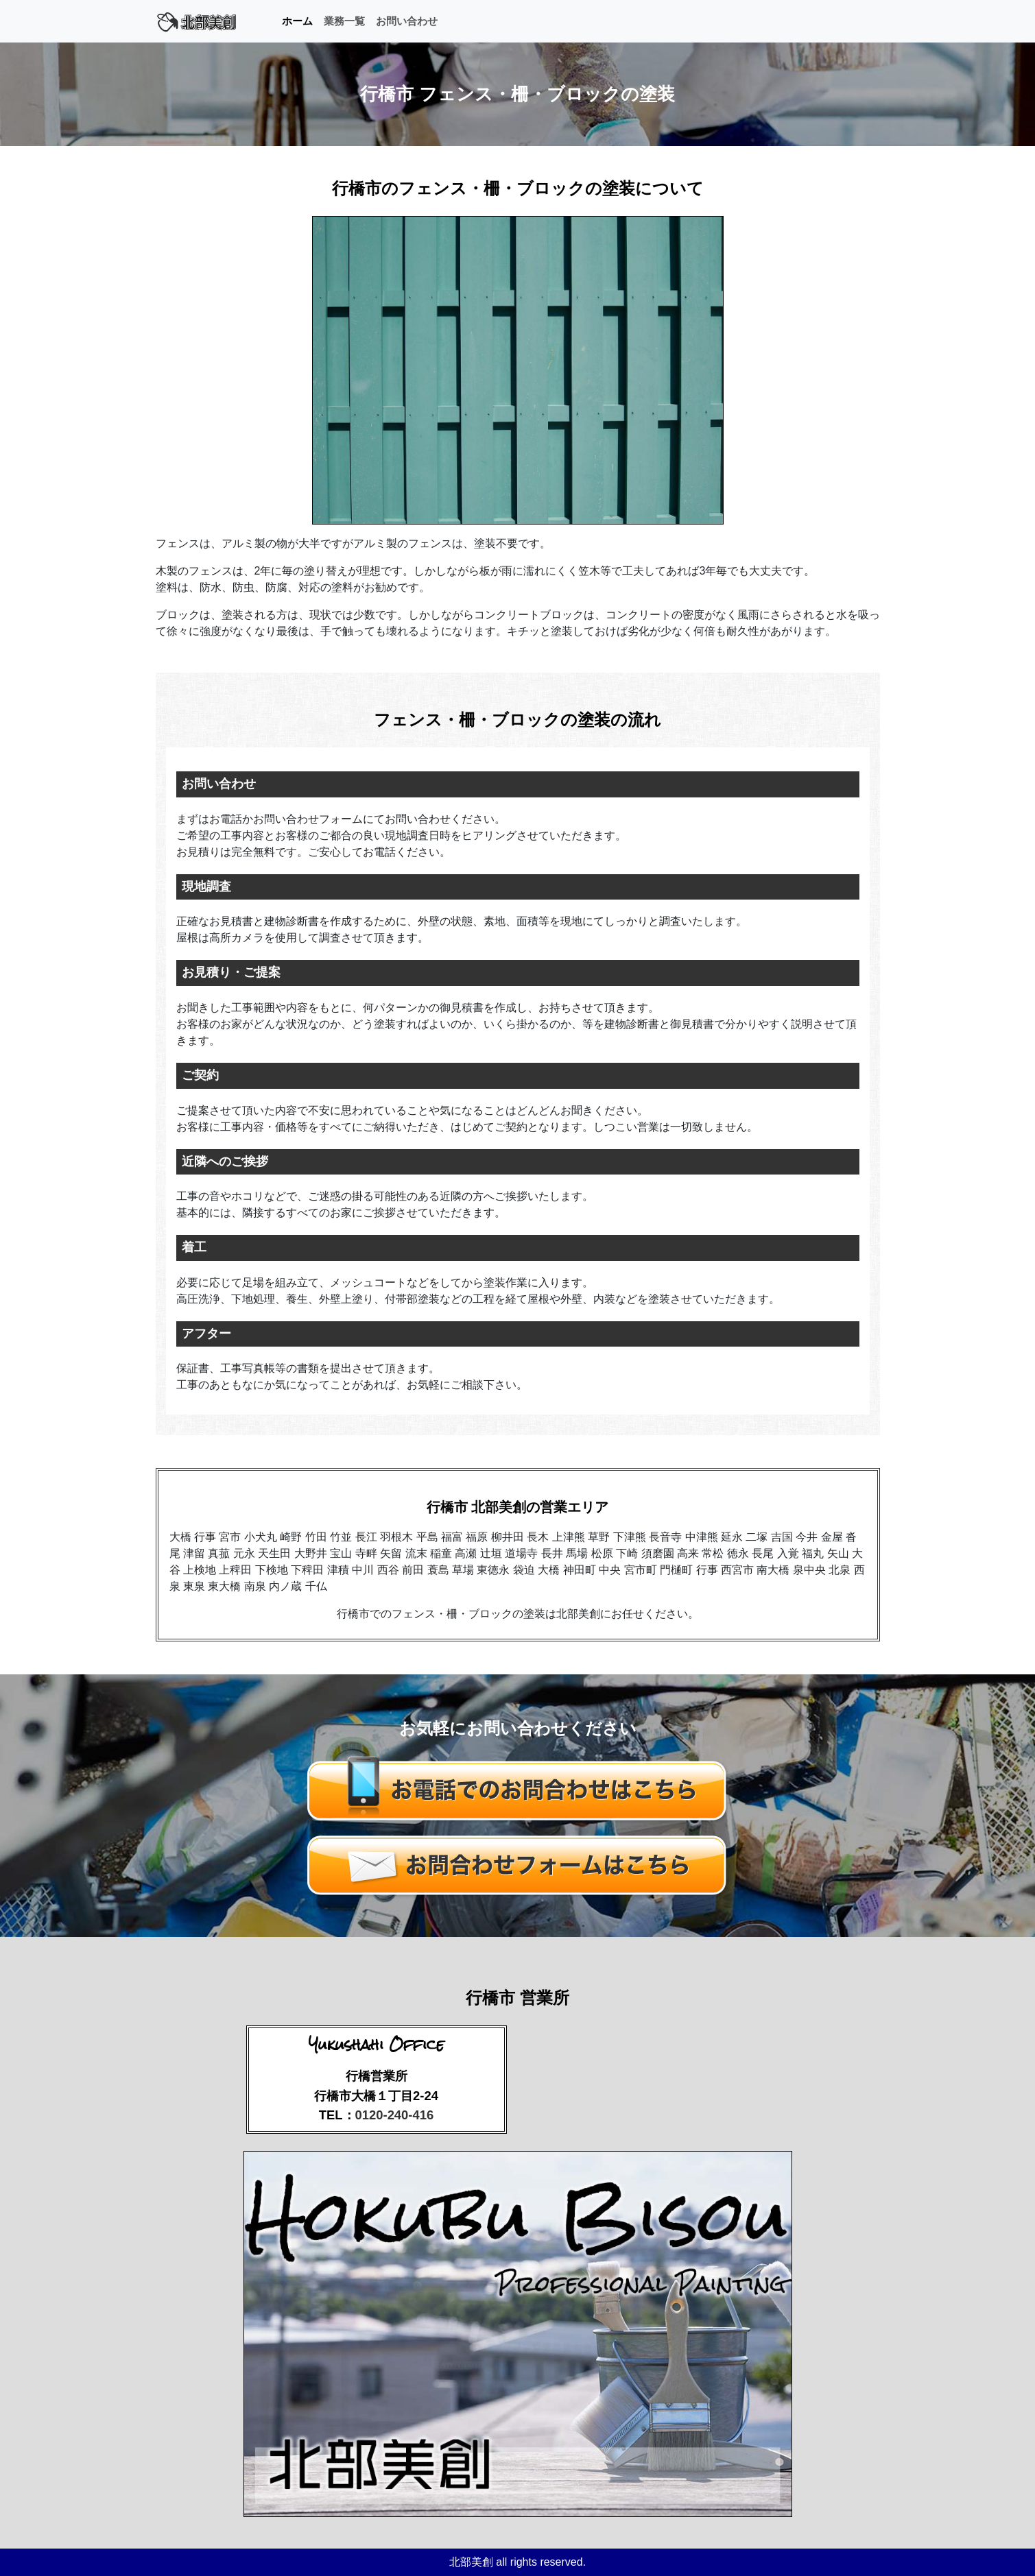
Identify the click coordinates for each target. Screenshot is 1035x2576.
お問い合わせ (407, 21)
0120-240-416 (394, 2115)
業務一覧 (344, 21)
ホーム (297, 21)
